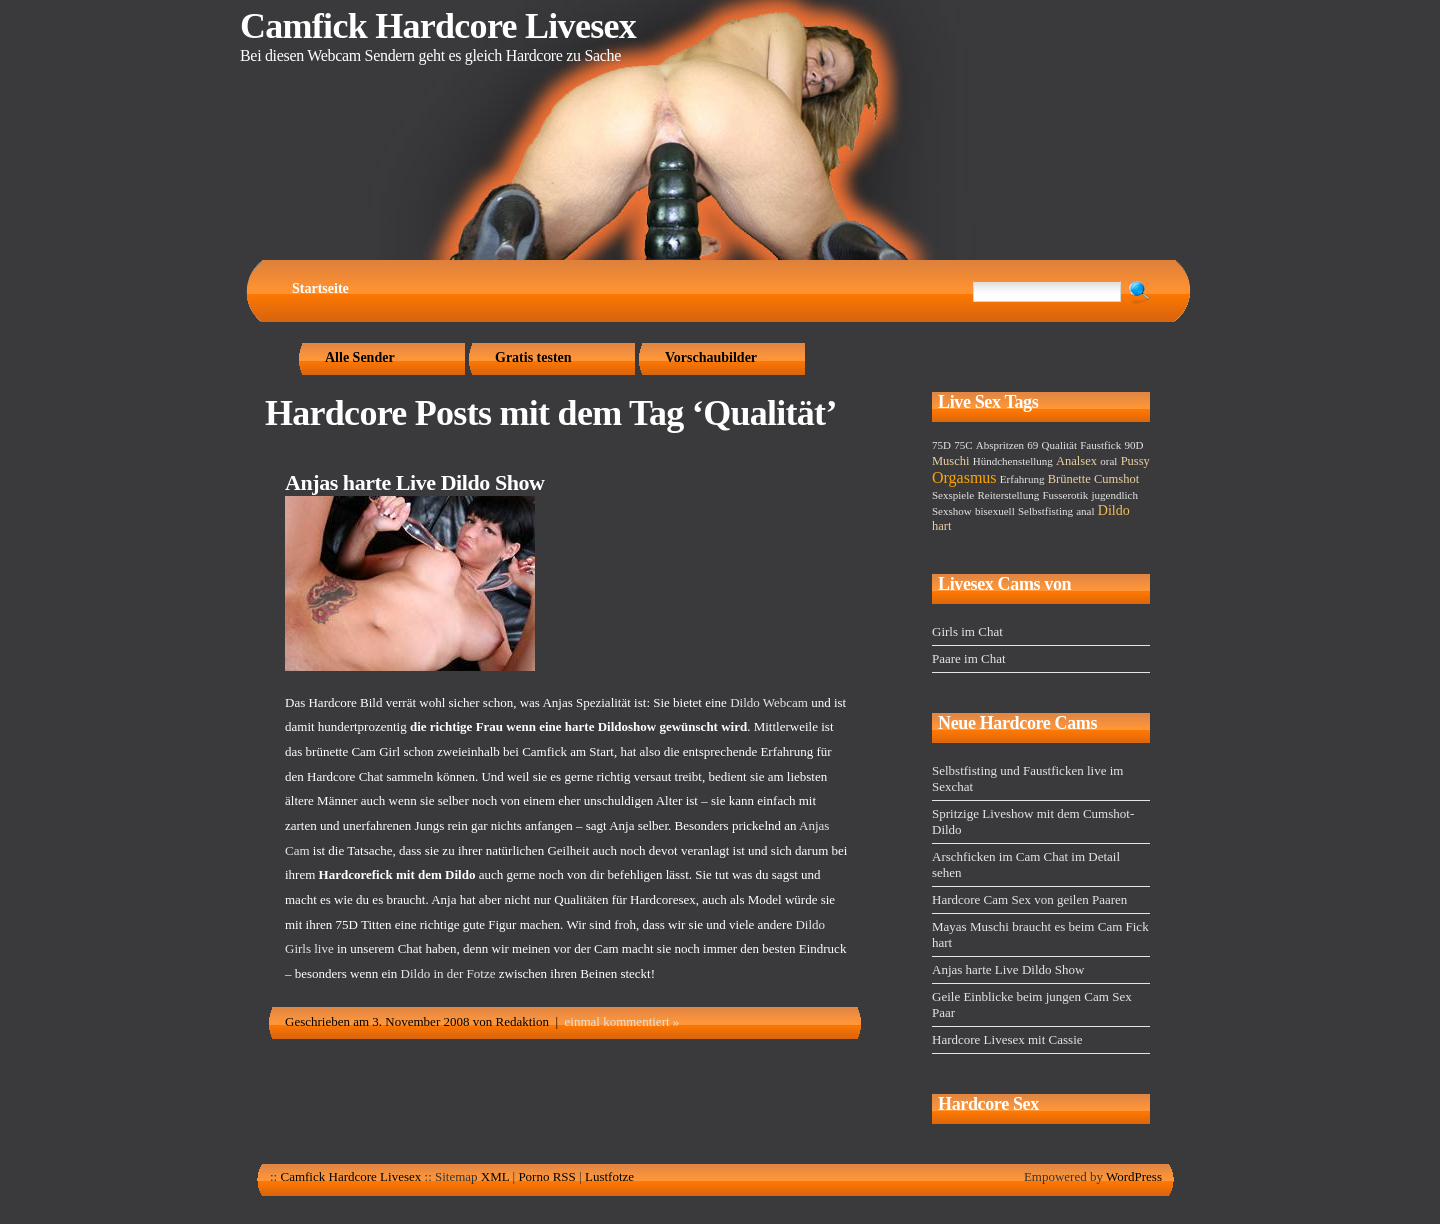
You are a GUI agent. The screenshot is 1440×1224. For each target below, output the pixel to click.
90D (1133, 445)
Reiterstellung (1008, 495)
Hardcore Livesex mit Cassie (1007, 1039)
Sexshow (952, 511)
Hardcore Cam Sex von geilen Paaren (1029, 899)
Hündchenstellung (1013, 461)
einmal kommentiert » (622, 1021)
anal (1085, 511)
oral (1108, 461)
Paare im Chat (969, 658)
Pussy (1135, 461)
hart (941, 526)
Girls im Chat (967, 631)
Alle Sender (360, 357)
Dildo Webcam (769, 702)
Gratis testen (533, 357)
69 (1032, 445)
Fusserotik (1065, 495)
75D (941, 445)
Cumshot (1116, 479)
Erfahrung (1022, 479)
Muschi (951, 461)
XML (495, 1176)
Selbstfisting (1045, 511)
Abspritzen (1000, 445)
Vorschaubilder (711, 357)
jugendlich (1114, 495)
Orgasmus (964, 477)
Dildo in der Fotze (448, 973)
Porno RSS (546, 1176)
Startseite (320, 288)
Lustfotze (609, 1176)
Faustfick (1100, 445)
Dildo (1114, 510)
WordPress (1134, 1176)
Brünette (1069, 479)
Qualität (1059, 445)
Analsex (1076, 461)
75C (963, 445)
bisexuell (995, 511)
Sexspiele (953, 495)
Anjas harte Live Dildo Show (414, 482)
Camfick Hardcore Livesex (438, 26)
